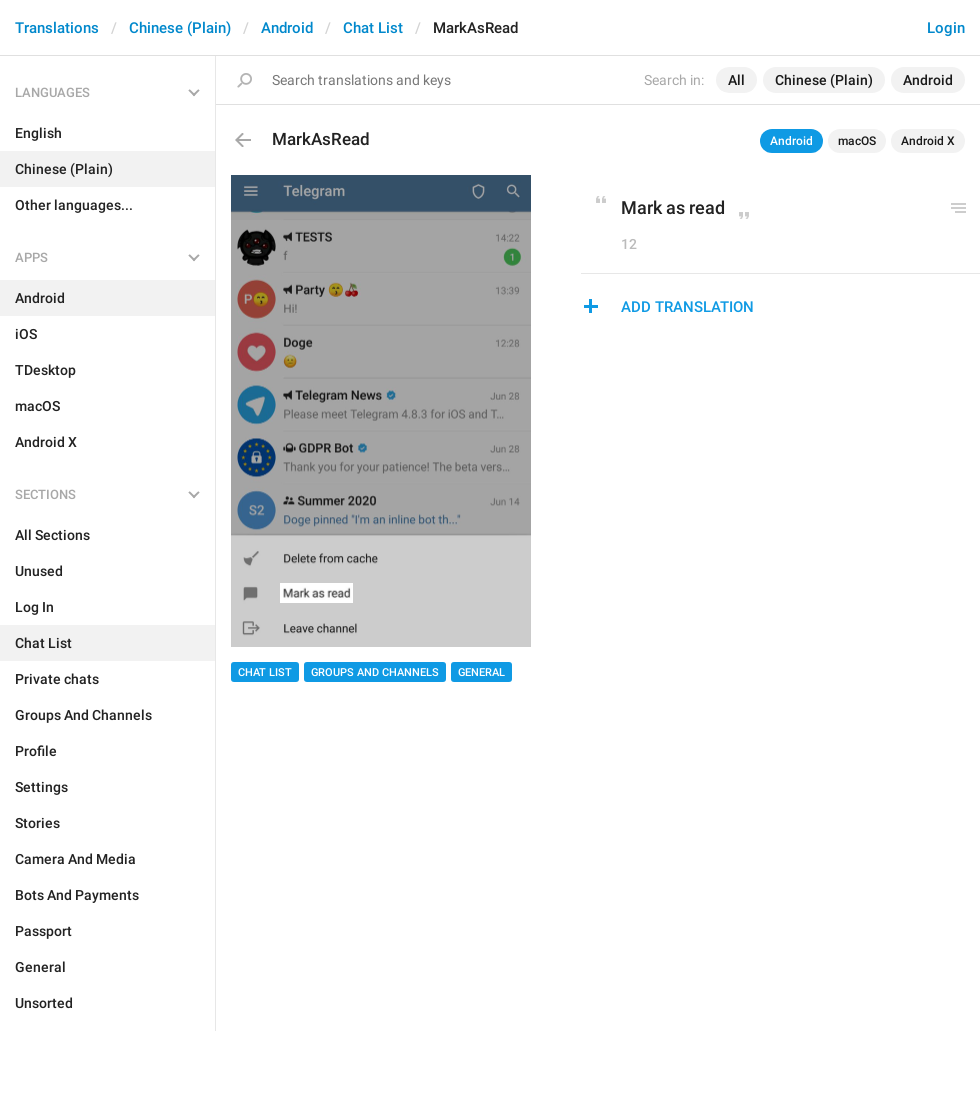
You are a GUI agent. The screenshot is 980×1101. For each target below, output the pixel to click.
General (481, 672)
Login (946, 28)
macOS (857, 141)
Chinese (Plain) (180, 28)
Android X (928, 141)
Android (287, 28)
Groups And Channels (375, 672)
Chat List (373, 28)
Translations (57, 28)
